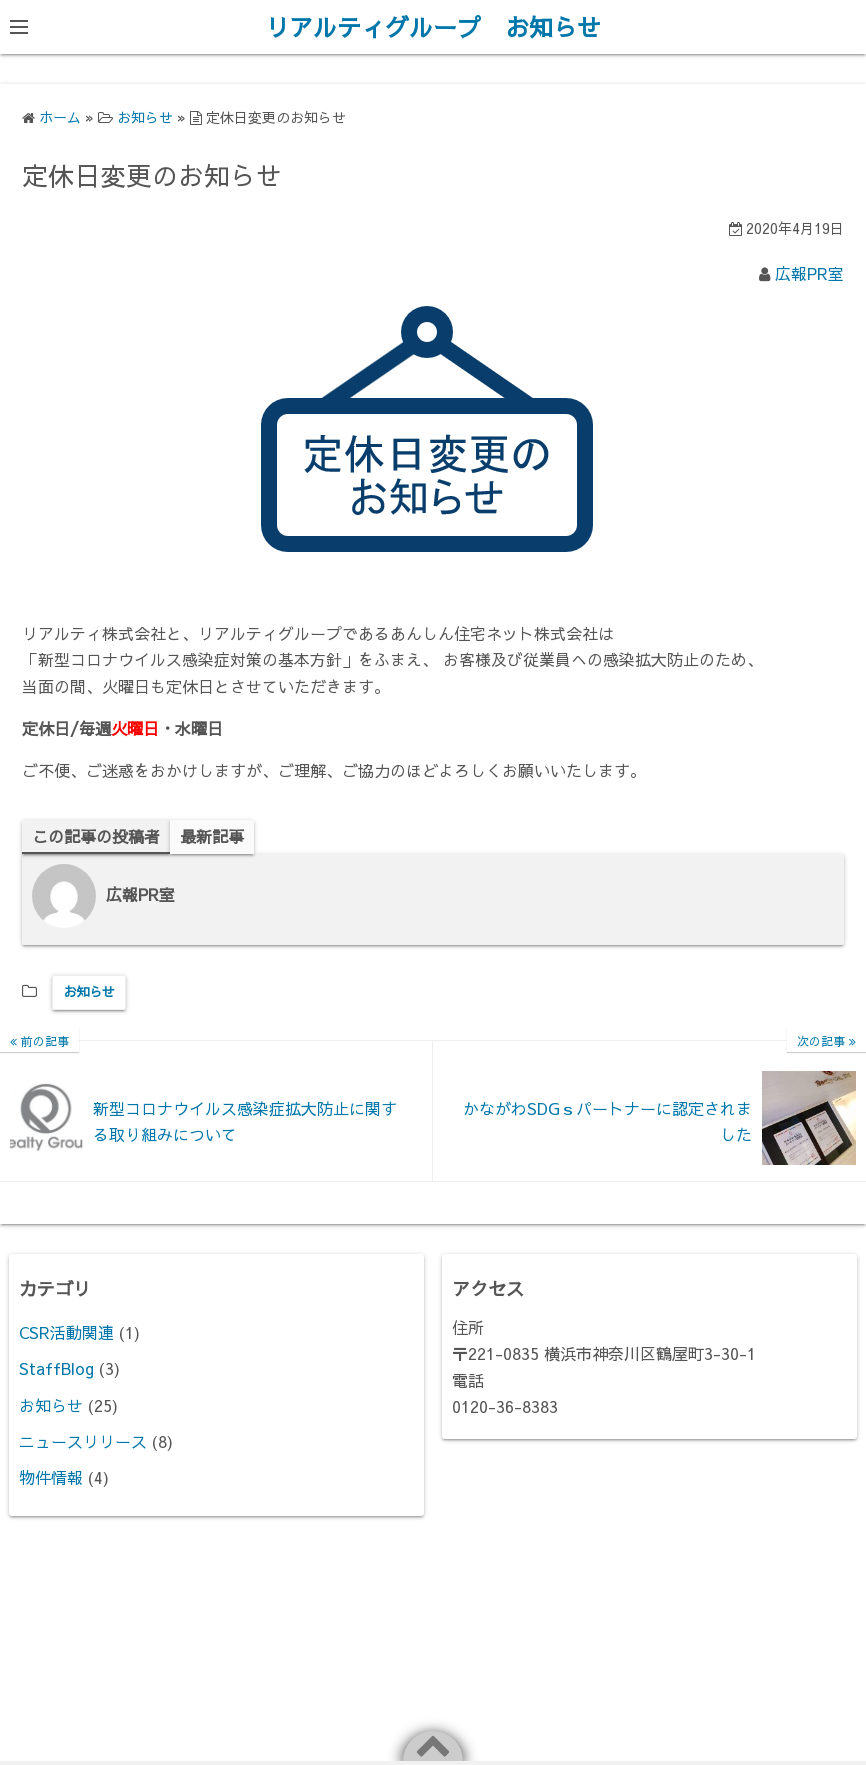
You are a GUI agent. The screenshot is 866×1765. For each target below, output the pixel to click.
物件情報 (51, 1477)
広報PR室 (809, 273)
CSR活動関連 (66, 1332)
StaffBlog (56, 1368)
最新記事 (212, 836)
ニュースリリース (83, 1441)
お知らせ (89, 992)
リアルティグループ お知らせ (433, 27)
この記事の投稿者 (96, 836)
